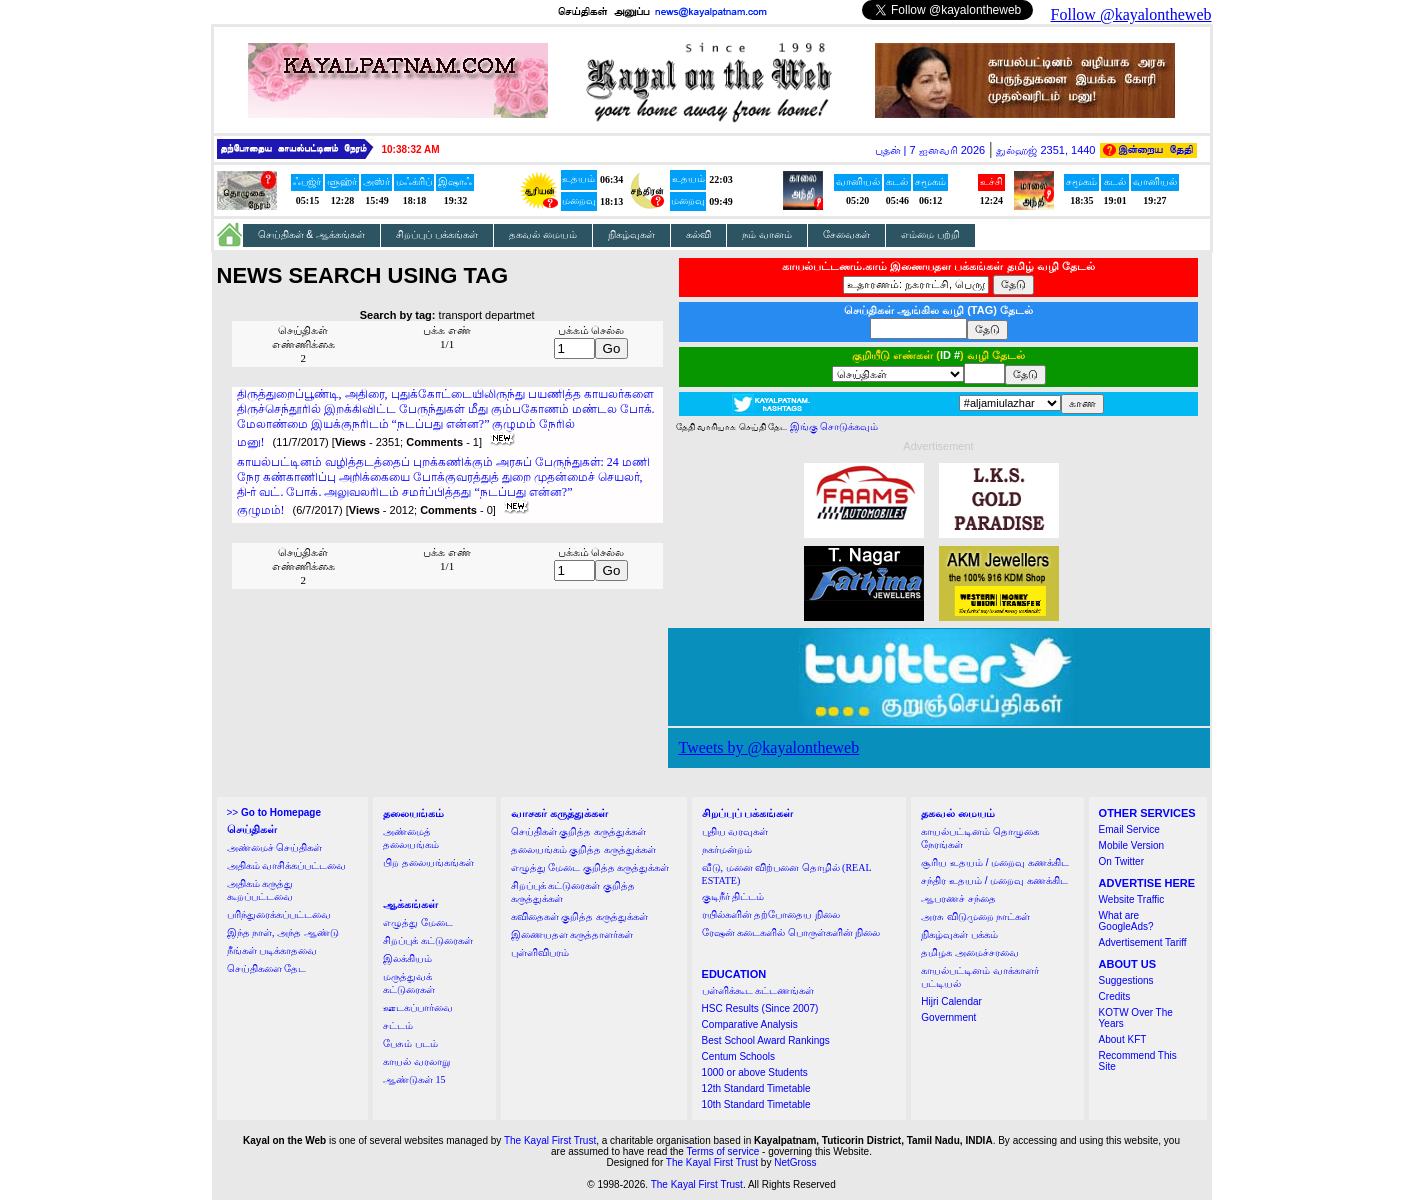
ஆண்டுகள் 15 (414, 1079)
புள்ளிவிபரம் (540, 952)
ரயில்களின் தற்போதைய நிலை (771, 914)
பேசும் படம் (410, 1043)
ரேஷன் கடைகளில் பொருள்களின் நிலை (791, 932)
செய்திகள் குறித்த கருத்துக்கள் (578, 831)
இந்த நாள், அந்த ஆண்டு (283, 932)
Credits (1115, 996)
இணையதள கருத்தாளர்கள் (572, 934)
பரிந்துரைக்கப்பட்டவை (279, 914)
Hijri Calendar (951, 1001)
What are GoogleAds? (1126, 921)
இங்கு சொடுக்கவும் (834, 426)
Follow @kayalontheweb (1131, 14)
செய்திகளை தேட (267, 968)
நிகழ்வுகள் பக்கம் (959, 934)
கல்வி (698, 234)
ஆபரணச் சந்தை (958, 898)
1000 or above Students (755, 1072)
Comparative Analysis (750, 1024)
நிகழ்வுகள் (631, 234)
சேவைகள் (846, 234)
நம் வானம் (767, 234)
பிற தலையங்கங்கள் (428, 862)
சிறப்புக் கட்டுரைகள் (428, 940)
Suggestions (1126, 980)
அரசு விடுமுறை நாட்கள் (975, 916)
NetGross (795, 1162)
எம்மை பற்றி (930, 234)
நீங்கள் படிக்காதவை (272, 950)
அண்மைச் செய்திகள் (275, 847)
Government (948, 1017)
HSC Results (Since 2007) (760, 1008)
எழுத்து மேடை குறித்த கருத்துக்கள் (590, 867)
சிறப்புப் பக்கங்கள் (437, 234)
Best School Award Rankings (766, 1040)
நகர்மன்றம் (727, 849)
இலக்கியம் (407, 958)
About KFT (1123, 1039)
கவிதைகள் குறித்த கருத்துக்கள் (579, 916)
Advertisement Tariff (1143, 942)
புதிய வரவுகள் (735, 831)
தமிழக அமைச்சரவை (970, 952)
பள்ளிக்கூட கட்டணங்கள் (758, 990)
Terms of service (723, 1151)
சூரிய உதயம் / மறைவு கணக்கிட (995, 862)
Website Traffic (1132, 899)
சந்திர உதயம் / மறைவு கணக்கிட (994, 880)
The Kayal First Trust (550, 1140)
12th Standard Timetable (756, 1088)
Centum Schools (738, 1056)
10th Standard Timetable (756, 1104)
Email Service (1129, 829)
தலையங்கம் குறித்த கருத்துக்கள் (583, 849)
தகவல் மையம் (543, 234)
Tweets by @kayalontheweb (769, 747)
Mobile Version (1132, 845)
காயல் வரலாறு (416, 1061)
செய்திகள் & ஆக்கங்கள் (312, 234)
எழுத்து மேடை (418, 922)
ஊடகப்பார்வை (418, 1007)
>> (274, 812)
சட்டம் (398, 1025)
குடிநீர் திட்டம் (733, 896)
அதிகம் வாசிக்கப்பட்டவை (287, 865)
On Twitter (1121, 861)
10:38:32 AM (411, 149)
